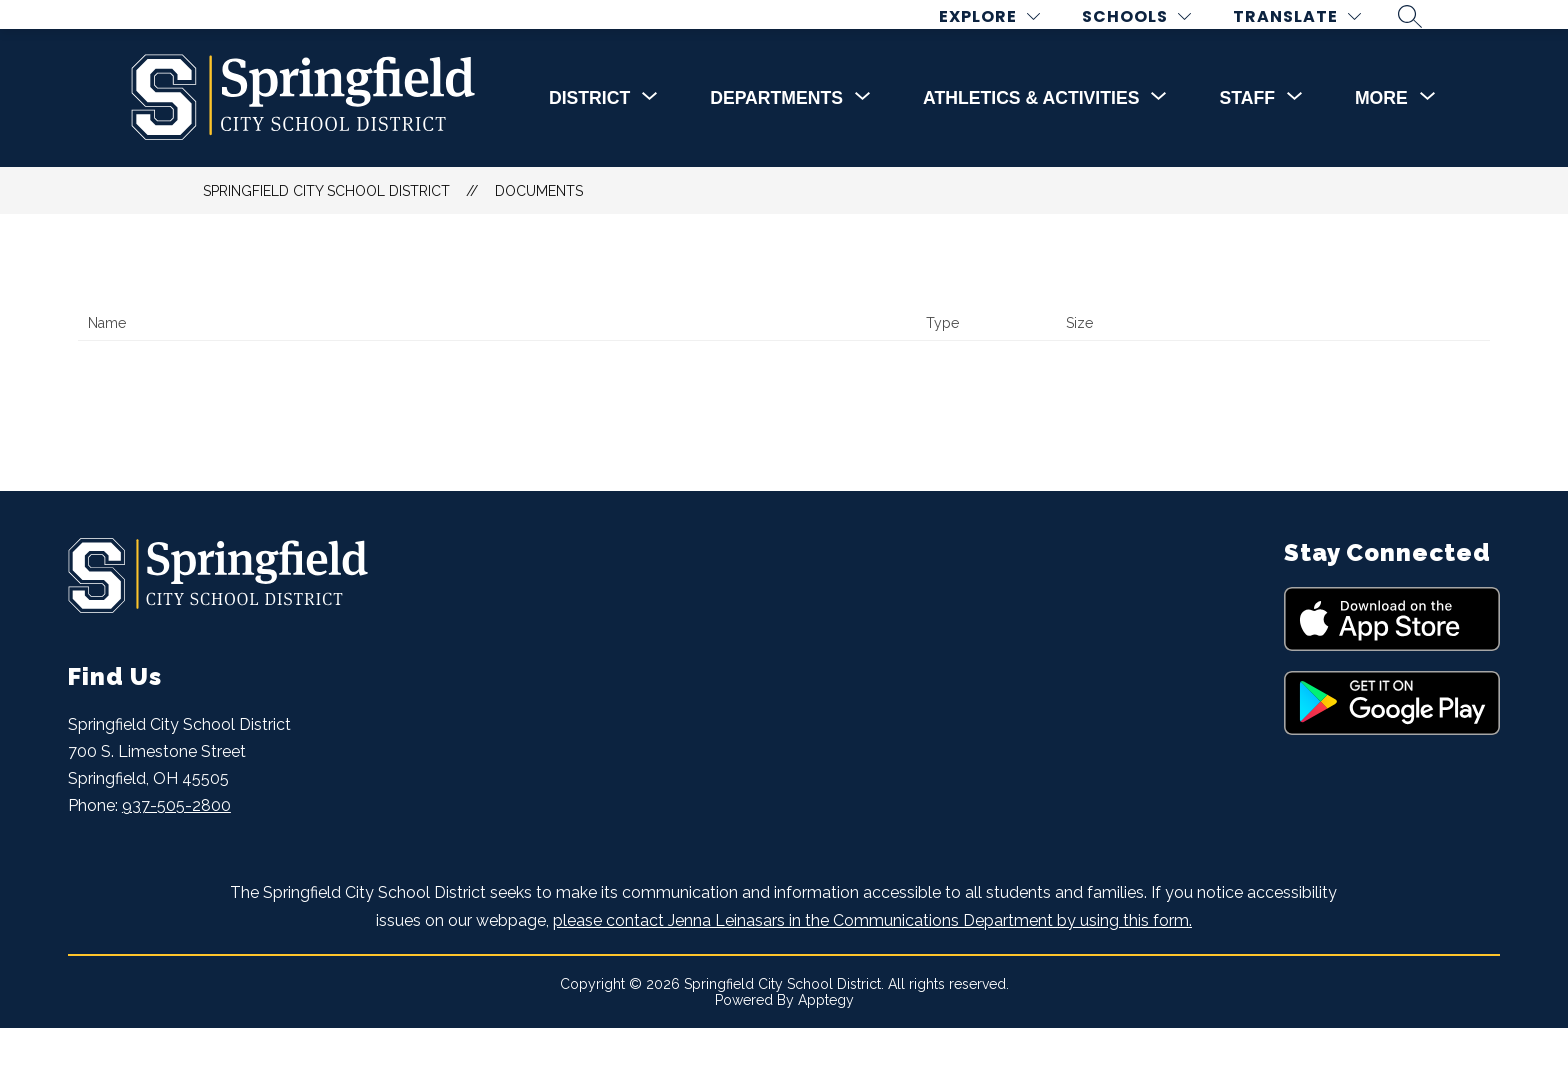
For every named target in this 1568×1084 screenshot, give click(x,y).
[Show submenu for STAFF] (1246, 154)
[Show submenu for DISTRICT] (589, 154)
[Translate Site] (1312, 44)
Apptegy (826, 1056)
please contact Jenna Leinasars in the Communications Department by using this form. (872, 975)
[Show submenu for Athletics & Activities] (1031, 154)
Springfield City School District (326, 247)
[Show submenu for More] (1381, 154)
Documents (539, 247)
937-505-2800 (176, 861)
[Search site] (1425, 44)
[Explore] (1004, 44)
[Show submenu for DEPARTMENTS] (776, 154)
